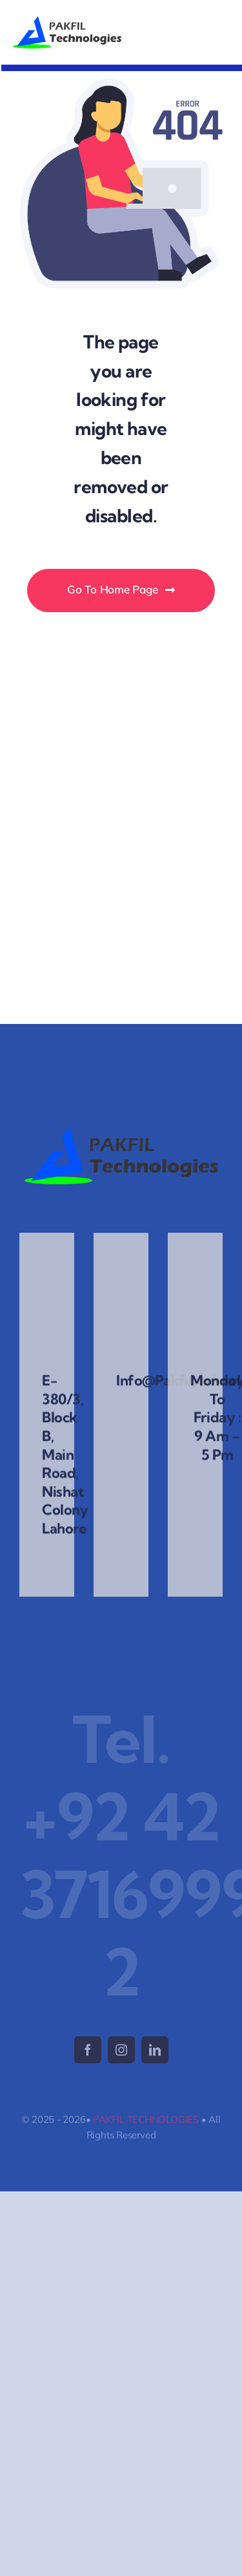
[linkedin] (154, 2049)
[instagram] (121, 2049)
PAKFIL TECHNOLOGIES (146, 2119)
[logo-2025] (67, 21)
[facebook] (87, 2049)
